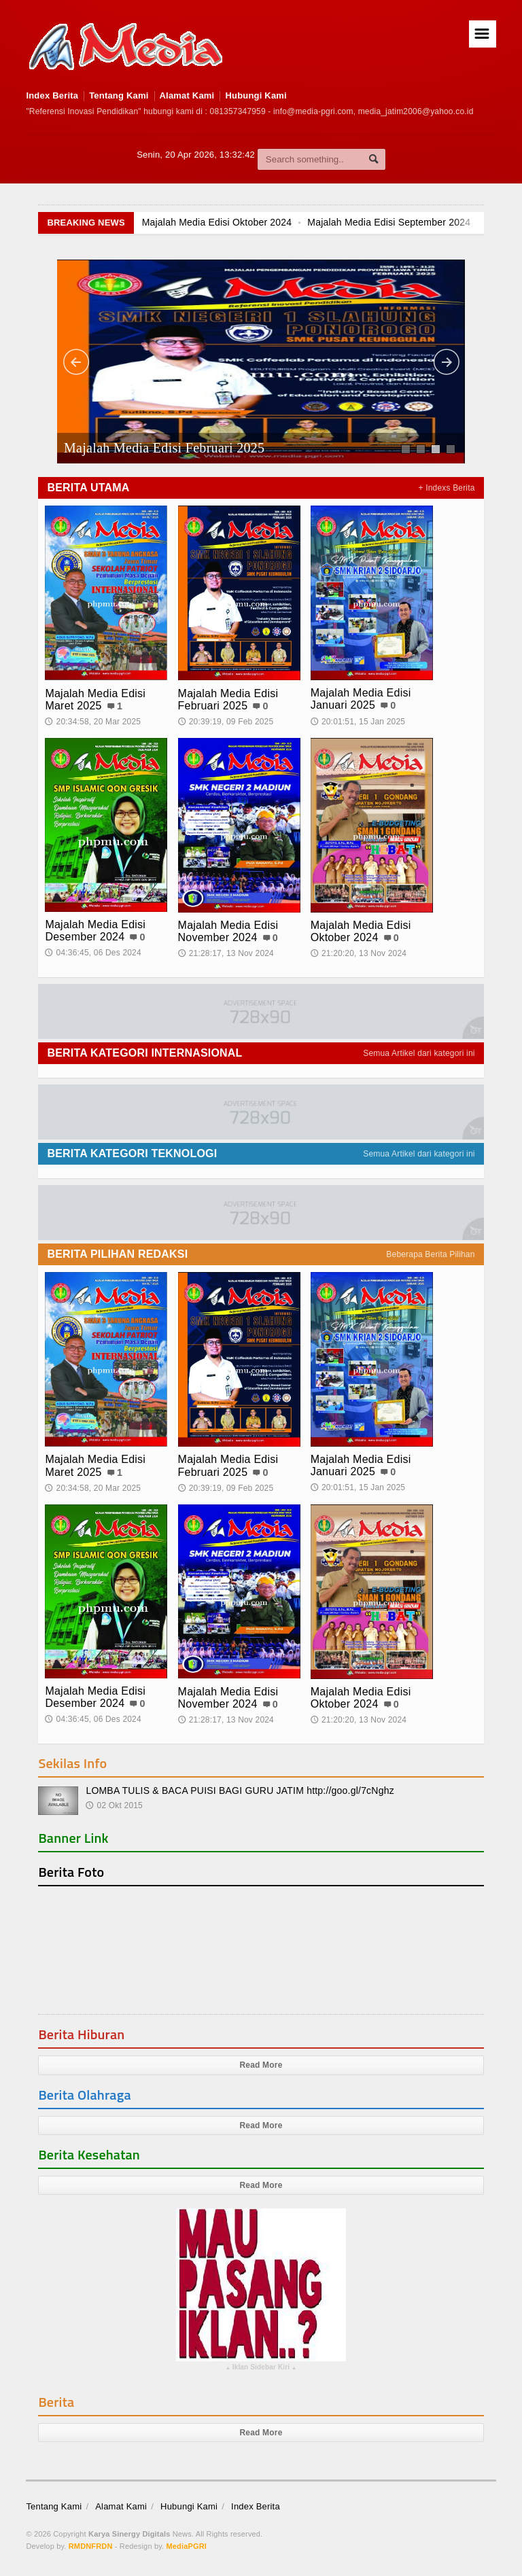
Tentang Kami (118, 95)
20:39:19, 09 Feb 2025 (226, 721)
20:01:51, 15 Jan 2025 (358, 721)
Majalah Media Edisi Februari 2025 (164, 447)
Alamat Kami (187, 95)
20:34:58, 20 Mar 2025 (93, 721)
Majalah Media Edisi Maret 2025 (95, 699)
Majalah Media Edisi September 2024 (390, 222)
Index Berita (52, 95)
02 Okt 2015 (114, 1805)
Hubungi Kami (255, 95)
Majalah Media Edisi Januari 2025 (361, 699)
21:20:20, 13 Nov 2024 (358, 953)
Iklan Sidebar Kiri (261, 2369)
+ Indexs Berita (447, 488)
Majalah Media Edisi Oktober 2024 (218, 222)
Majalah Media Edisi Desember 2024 (95, 930)
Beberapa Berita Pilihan (430, 1254)
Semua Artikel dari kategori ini (418, 1053)
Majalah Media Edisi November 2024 (228, 931)
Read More (261, 2065)
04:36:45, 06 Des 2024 (93, 952)
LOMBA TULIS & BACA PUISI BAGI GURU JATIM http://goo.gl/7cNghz (240, 1790)
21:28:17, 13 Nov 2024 (226, 953)
